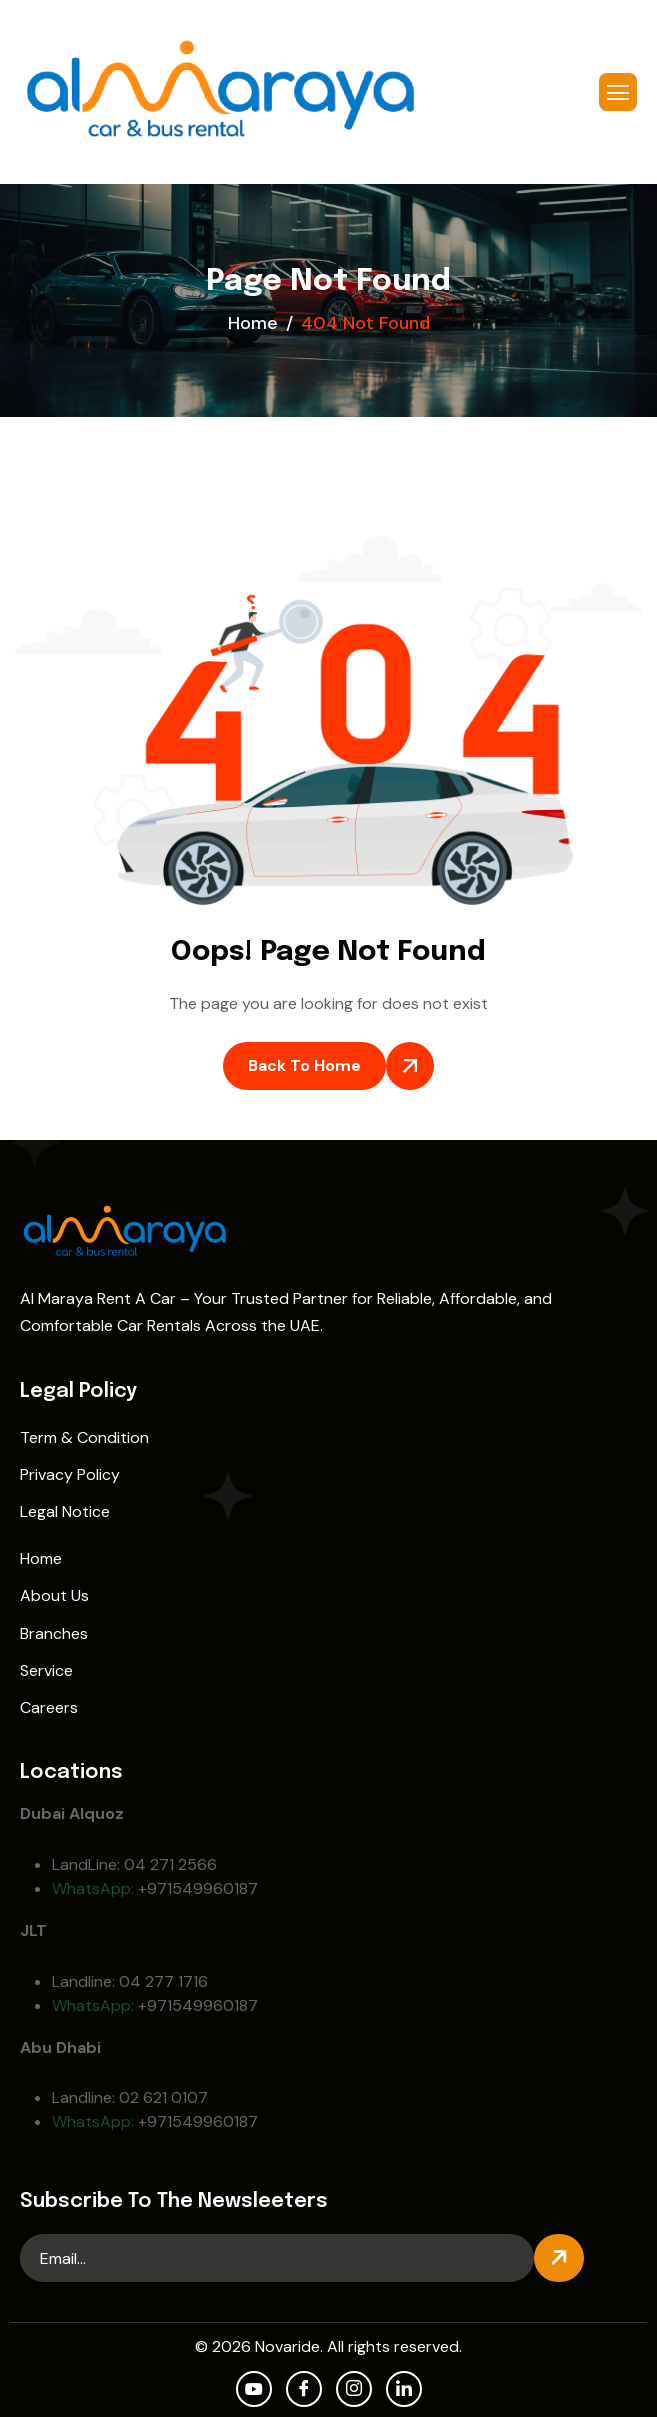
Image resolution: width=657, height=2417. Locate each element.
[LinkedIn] (404, 2389)
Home (41, 1558)
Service (46, 1670)
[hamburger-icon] (618, 92)
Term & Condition (84, 1437)
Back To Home (304, 1065)
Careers (49, 1707)
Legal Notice (65, 1511)
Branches (54, 1633)
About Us (54, 1595)
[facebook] (304, 2389)
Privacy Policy (70, 1474)
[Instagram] (354, 2389)
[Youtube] (254, 2389)
